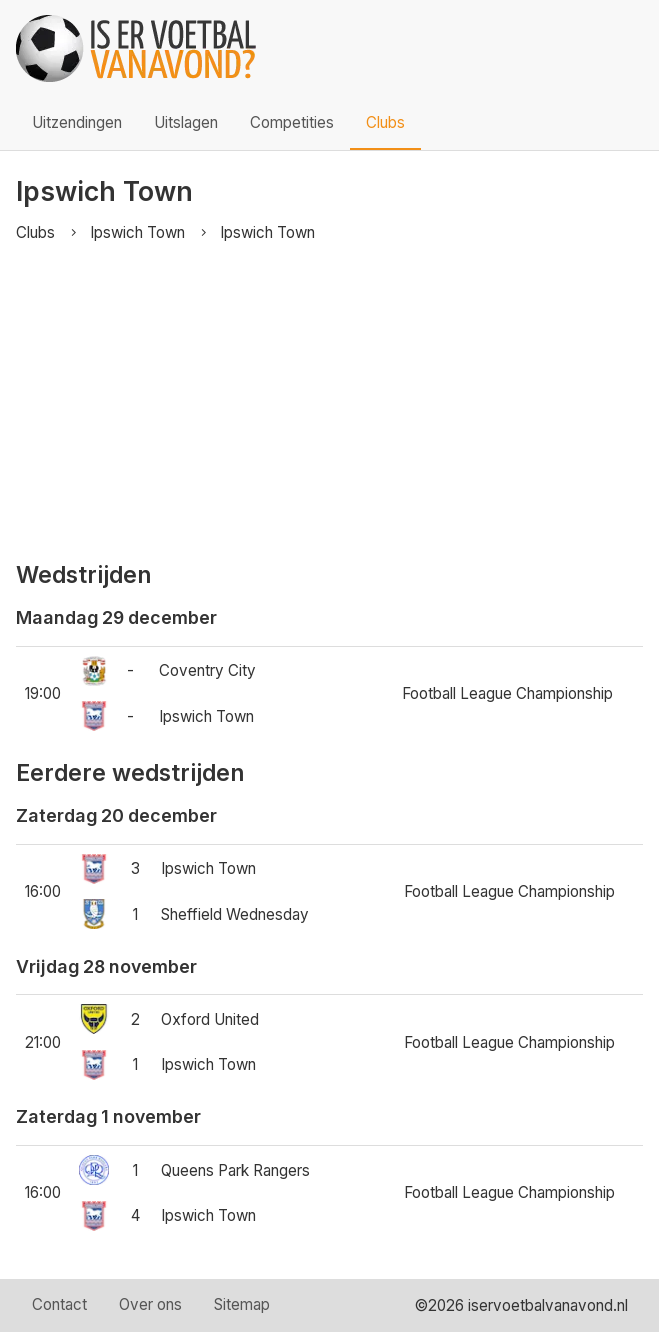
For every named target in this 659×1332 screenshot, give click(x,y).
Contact (59, 1304)
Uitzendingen (77, 122)
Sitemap (242, 1304)
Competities (292, 122)
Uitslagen (186, 122)
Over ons (150, 1304)
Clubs (385, 122)
